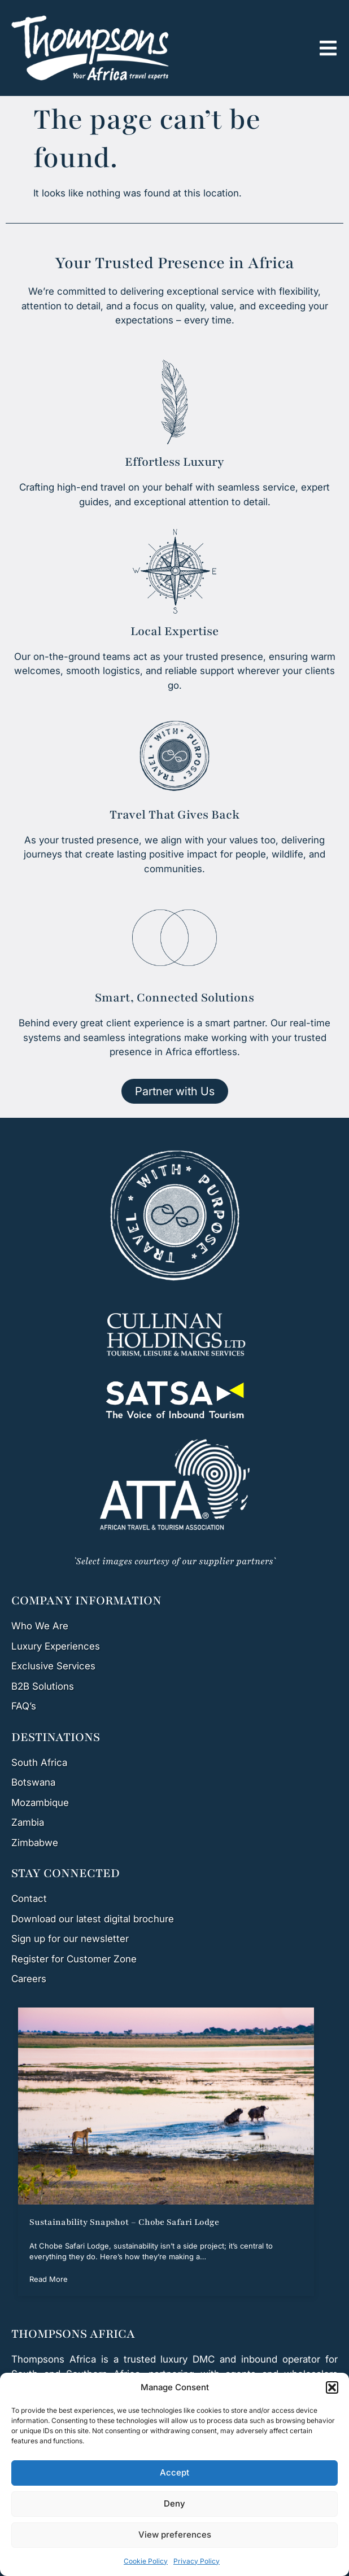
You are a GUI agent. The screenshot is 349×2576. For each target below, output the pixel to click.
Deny (174, 2503)
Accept (174, 2472)
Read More (48, 2279)
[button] (332, 2387)
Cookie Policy (146, 2561)
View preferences (174, 2534)
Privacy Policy (196, 2561)
